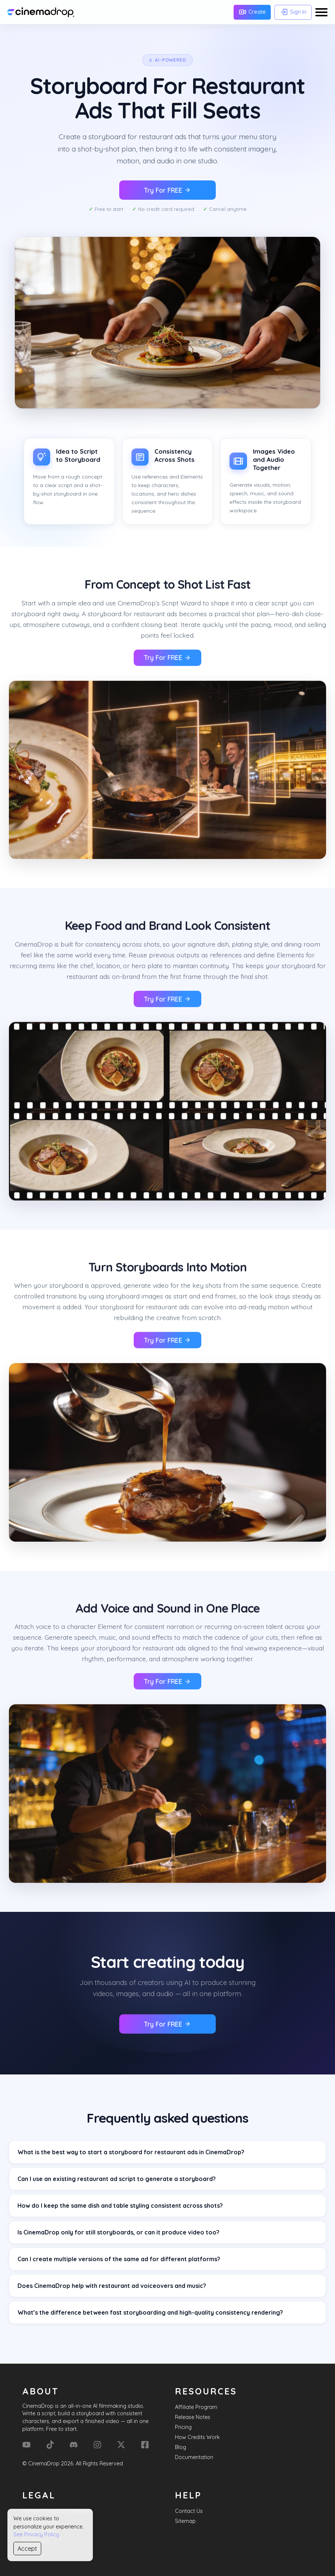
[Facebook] (145, 2444)
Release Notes (192, 2417)
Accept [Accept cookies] (27, 2548)
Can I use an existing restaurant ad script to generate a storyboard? (116, 2178)
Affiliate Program (196, 2407)
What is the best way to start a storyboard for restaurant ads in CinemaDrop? (130, 2152)
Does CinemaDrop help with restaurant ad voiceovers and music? (111, 2285)
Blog (180, 2447)
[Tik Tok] (50, 2444)
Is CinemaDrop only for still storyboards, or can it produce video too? (118, 2232)
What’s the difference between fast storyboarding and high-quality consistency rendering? (150, 2312)
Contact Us (189, 2511)
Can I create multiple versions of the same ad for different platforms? (118, 2259)
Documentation (194, 2457)
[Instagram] (97, 2444)
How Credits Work (197, 2437)
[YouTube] (26, 2444)
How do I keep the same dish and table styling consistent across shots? (120, 2205)
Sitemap (185, 2521)
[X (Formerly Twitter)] (121, 2444)
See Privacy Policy (36, 2534)
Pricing (183, 2427)
